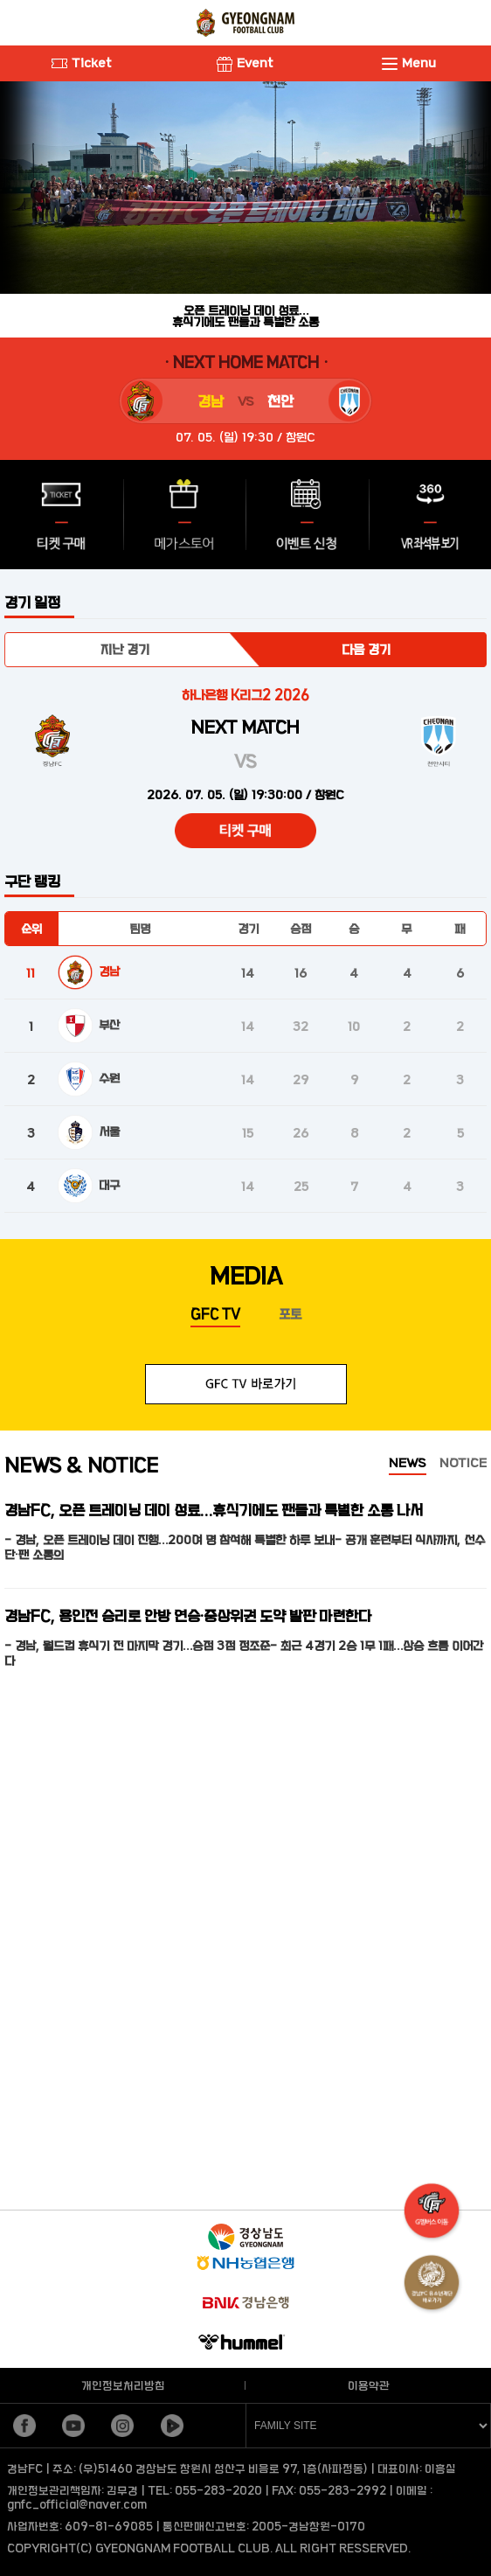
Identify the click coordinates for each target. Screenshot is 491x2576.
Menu (409, 62)
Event (245, 62)
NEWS (407, 1462)
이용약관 (369, 2385)
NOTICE (463, 1462)
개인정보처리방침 (123, 2385)
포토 (290, 1314)
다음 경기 (366, 649)
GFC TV (215, 1314)
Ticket (82, 62)
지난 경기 (124, 649)
